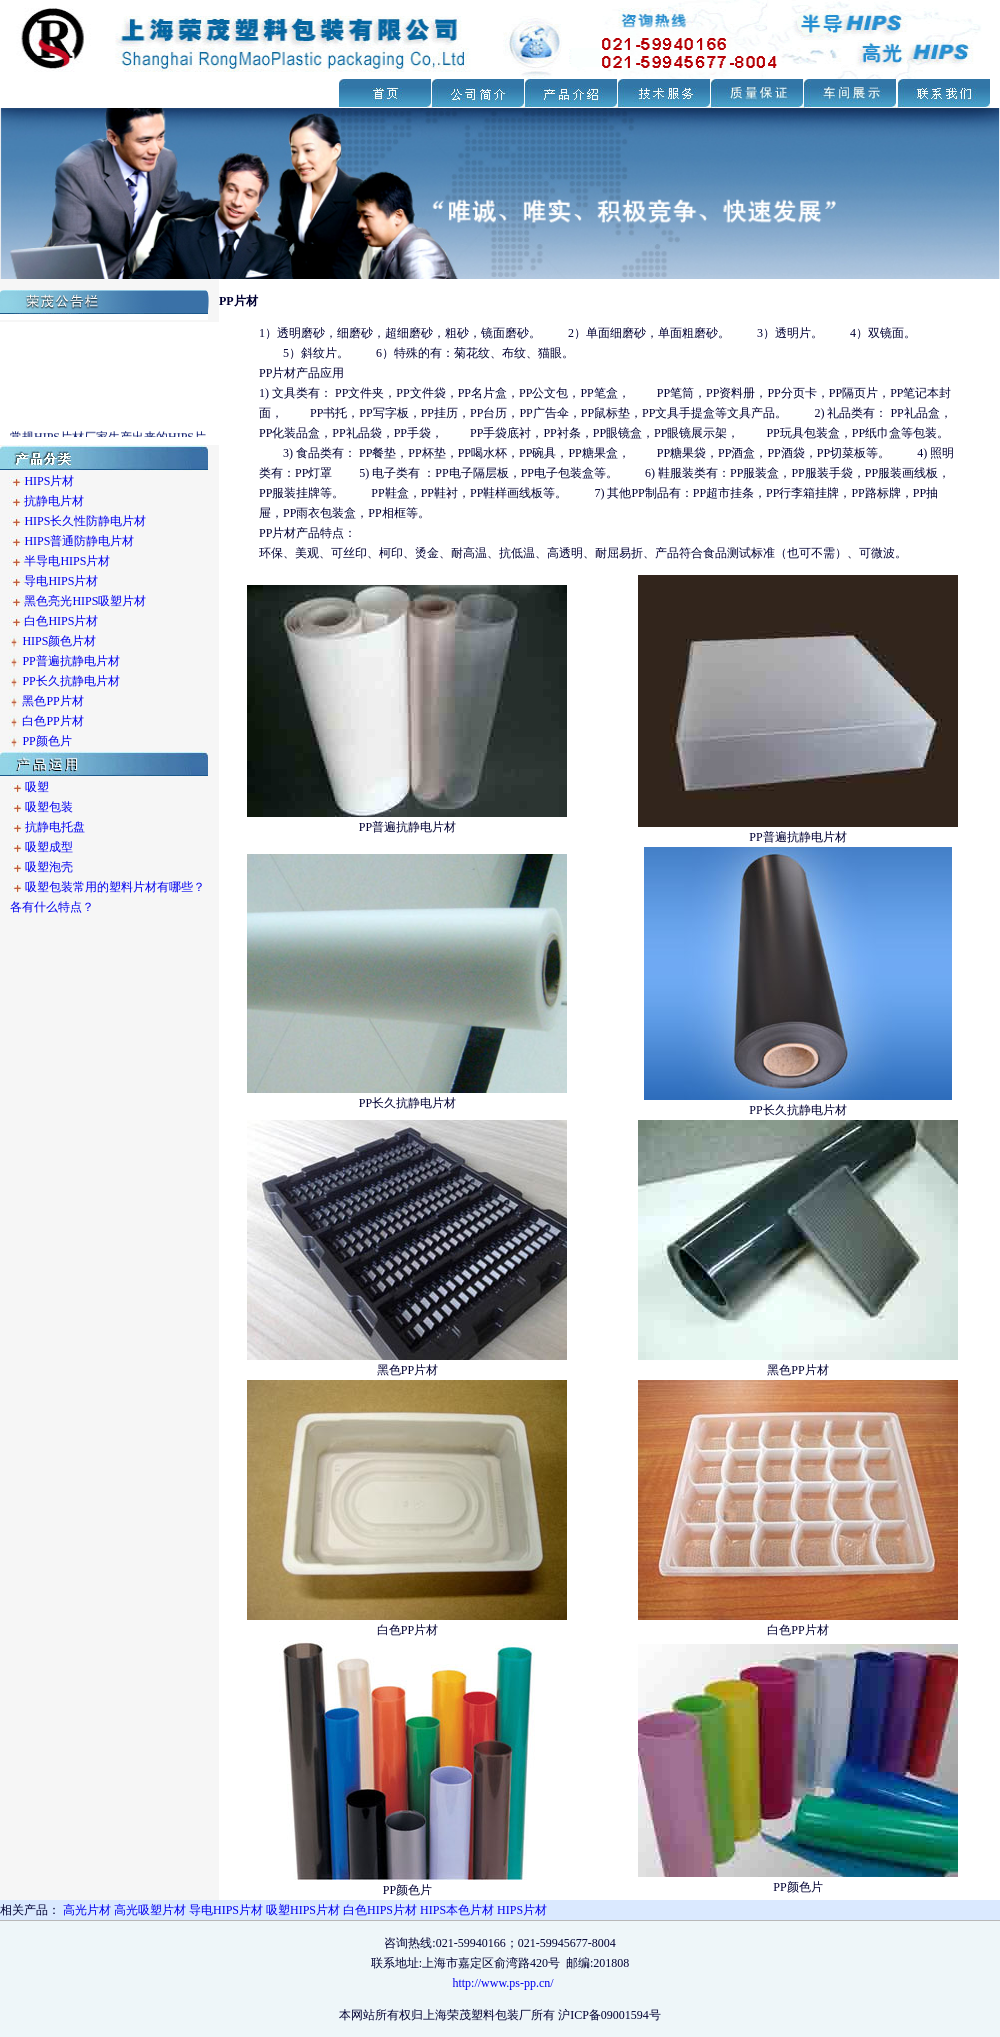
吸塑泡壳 (49, 867)
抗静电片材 (54, 501)
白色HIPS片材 (61, 621)
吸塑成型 (49, 847)
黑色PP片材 (52, 701)
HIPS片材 (49, 481)
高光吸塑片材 (150, 1910)
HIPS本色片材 (457, 1910)
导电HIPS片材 (61, 581)
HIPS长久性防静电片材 (85, 521)
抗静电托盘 (55, 827)
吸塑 (37, 787)
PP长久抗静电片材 (70, 681)
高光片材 (87, 1910)
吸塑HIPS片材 (303, 1910)
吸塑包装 (49, 807)
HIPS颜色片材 (57, 641)
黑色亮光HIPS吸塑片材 (85, 601)
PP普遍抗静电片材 (70, 661)
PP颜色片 (46, 741)
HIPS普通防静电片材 (79, 541)
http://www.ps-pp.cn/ (502, 1983)
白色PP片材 (52, 721)
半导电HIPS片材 (67, 561)
